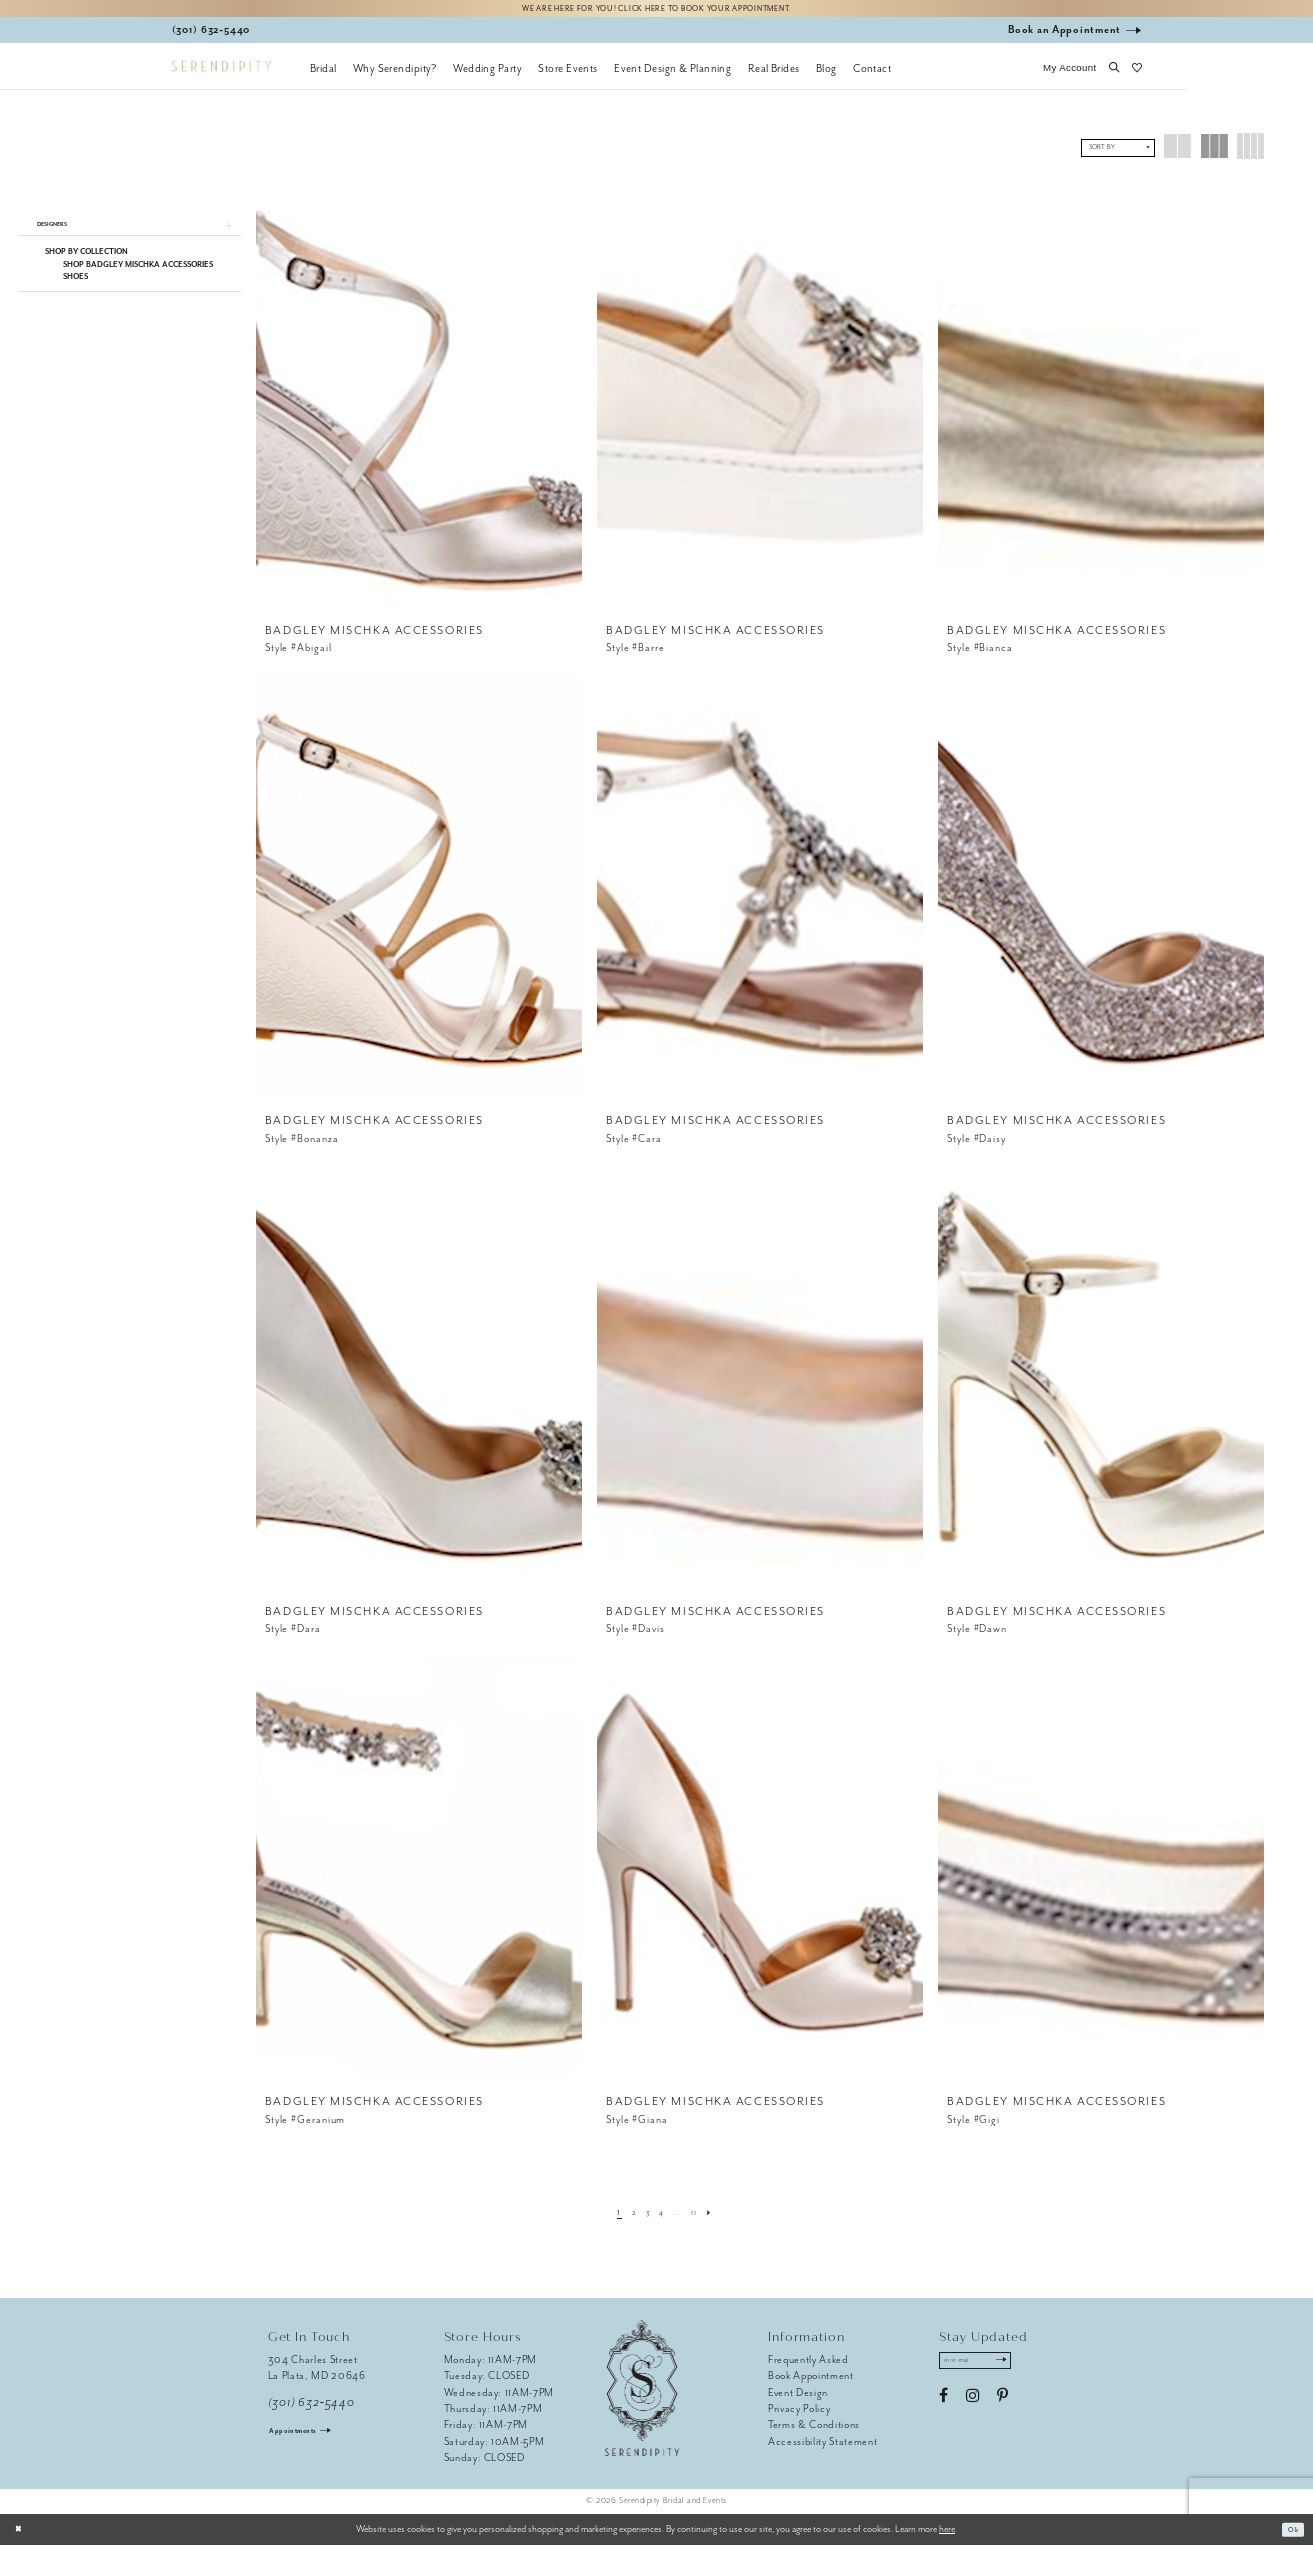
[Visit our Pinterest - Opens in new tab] (1002, 2410)
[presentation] (419, 402)
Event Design (798, 2398)
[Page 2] (624, 2218)
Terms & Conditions (814, 2431)
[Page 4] (661, 2218)
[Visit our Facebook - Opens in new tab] (943, 2410)
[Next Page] (722, 2218)
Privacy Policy (799, 2415)
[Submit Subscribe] (1027, 2371)
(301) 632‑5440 (311, 2409)
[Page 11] (703, 2218)
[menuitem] (323, 75)
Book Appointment (811, 2382)
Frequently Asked (808, 2366)
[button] (1070, 75)
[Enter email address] (989, 2371)
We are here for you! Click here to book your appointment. (657, 11)
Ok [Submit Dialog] (1289, 2536)
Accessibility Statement (822, 2448)
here (947, 2536)
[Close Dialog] (22, 2536)
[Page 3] (642, 2218)
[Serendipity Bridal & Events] (221, 73)
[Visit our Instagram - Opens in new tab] (972, 2410)
